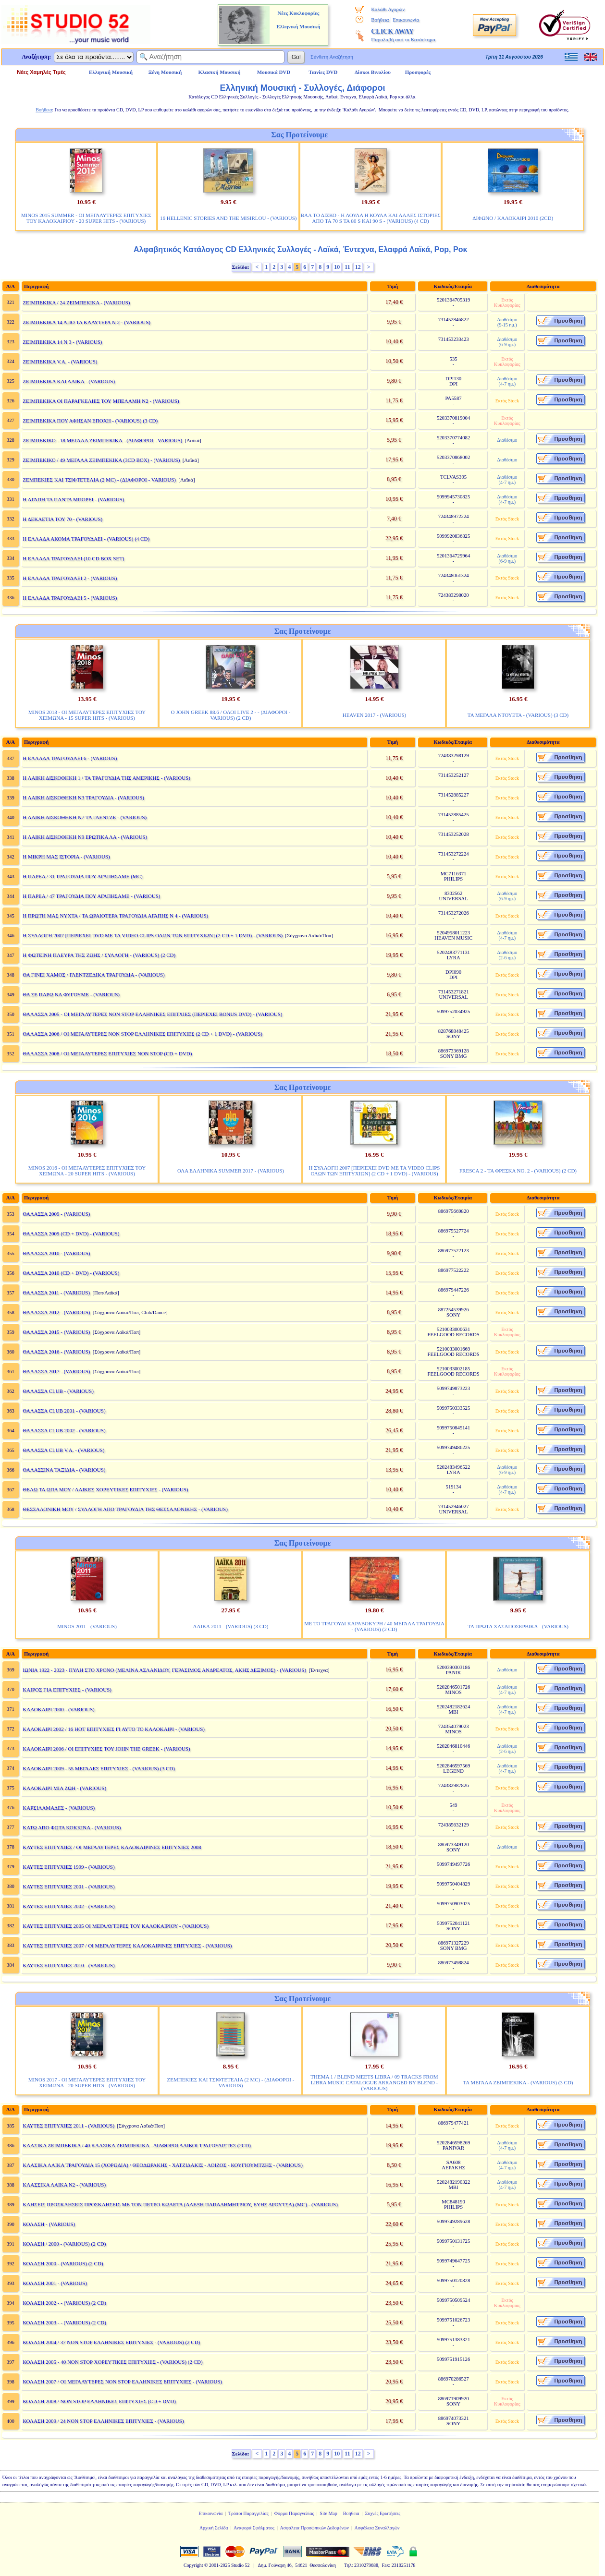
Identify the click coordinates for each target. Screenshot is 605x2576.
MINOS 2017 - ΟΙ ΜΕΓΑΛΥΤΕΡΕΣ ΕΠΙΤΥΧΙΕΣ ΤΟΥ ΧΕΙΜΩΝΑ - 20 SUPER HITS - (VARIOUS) (87, 2082)
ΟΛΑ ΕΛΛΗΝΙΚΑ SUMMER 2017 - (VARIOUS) (230, 1170)
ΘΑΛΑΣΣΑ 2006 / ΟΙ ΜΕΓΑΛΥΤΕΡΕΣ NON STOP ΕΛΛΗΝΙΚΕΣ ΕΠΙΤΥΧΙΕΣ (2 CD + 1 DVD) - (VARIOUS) (142, 1034)
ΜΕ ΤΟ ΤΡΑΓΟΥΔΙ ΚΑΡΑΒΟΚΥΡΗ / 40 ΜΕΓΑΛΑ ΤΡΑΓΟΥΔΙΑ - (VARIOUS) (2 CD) (374, 1626)
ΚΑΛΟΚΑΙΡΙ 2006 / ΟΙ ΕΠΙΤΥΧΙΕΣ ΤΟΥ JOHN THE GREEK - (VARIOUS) (106, 1749)
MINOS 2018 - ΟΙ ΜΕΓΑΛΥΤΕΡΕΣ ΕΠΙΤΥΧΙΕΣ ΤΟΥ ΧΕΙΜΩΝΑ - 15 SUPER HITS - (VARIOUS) (87, 715)
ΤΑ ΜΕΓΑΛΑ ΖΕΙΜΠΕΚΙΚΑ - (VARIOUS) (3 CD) (518, 2082)
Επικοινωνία (406, 20)
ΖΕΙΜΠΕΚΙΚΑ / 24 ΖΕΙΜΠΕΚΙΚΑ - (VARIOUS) (76, 302)
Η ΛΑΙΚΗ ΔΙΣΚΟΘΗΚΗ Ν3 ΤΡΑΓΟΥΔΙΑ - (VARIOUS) (83, 797)
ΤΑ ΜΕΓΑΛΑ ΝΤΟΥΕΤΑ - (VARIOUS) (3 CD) (518, 715)
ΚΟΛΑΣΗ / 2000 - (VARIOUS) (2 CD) (64, 2244)
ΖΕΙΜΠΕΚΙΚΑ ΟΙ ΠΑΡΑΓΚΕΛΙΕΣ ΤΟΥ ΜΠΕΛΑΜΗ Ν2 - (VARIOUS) (101, 401)
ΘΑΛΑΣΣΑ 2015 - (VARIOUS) (56, 1332)
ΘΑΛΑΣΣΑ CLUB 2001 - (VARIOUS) (64, 1411)
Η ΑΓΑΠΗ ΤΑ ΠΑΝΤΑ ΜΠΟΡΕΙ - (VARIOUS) (73, 499)
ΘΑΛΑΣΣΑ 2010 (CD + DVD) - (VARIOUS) (71, 1273)
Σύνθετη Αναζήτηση (331, 57)
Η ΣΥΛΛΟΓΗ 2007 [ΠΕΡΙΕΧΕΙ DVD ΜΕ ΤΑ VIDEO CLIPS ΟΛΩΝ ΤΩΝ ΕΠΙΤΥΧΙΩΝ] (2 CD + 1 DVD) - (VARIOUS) (153, 935)
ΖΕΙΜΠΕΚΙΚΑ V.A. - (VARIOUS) (60, 361)
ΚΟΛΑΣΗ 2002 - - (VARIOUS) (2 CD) (64, 2303)
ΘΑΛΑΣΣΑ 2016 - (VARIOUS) (56, 1352)
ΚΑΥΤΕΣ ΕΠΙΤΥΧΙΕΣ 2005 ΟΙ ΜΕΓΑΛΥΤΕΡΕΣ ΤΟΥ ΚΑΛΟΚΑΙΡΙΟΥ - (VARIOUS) (116, 1926)
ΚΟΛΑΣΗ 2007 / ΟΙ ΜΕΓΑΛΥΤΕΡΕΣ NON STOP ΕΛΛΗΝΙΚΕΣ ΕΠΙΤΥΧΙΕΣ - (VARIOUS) (122, 2381)
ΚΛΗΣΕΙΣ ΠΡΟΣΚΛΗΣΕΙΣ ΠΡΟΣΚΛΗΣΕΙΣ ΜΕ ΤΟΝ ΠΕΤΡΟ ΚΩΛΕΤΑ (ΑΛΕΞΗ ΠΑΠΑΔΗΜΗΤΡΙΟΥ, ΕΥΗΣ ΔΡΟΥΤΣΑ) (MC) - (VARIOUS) (180, 2204)
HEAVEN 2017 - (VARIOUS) (375, 715)
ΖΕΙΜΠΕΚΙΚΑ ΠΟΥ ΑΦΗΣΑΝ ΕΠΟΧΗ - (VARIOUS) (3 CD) (90, 420)
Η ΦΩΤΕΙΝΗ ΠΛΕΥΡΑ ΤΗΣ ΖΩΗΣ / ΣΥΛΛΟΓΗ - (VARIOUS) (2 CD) (99, 955)
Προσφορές (418, 72)
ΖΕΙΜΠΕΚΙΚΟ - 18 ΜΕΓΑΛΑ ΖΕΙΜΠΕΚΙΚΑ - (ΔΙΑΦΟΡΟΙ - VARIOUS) (102, 440)
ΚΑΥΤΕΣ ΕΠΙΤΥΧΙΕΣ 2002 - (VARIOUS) (68, 1906)
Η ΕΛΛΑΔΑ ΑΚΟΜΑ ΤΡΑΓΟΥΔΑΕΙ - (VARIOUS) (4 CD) (86, 539)
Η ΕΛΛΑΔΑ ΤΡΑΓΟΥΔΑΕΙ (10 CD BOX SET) (73, 558)
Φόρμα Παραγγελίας (294, 2513)
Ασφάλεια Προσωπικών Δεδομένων (314, 2527)
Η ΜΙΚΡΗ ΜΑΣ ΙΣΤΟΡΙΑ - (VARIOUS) (66, 856)
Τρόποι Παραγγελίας (248, 2513)
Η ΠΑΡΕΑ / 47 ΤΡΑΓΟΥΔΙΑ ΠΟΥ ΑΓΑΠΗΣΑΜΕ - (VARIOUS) (91, 896)
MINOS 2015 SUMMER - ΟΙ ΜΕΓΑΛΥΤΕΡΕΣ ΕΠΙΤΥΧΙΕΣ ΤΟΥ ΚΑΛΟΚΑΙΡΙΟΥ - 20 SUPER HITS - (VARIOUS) (86, 218)
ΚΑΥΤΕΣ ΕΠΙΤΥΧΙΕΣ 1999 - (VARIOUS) (68, 1867)
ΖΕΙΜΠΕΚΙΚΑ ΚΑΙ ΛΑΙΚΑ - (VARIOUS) (69, 381)
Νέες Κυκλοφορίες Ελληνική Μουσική (298, 19)
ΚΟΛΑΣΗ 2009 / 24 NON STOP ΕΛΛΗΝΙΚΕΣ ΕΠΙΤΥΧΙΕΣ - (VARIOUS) (103, 2421)
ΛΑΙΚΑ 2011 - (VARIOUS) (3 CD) (231, 1626)
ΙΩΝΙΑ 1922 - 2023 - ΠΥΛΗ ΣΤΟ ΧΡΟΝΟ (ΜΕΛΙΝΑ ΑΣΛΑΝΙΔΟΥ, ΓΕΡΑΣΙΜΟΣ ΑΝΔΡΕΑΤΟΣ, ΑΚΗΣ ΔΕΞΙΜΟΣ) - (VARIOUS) (164, 1670)
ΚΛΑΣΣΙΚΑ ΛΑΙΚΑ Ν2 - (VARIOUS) (64, 2185)
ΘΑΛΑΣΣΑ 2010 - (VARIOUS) (56, 1253)
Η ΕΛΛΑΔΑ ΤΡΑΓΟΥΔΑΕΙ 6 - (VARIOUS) (70, 758)
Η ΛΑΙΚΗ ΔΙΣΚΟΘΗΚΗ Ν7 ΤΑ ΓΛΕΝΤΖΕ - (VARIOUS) (85, 817)
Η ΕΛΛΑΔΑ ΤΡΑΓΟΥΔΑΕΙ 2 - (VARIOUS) (70, 578)
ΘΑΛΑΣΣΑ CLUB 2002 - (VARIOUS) (64, 1430)
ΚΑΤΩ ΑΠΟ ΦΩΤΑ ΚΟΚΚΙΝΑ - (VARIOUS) (72, 1827)
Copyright (193, 2565)
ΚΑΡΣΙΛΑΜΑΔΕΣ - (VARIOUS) (59, 1808)
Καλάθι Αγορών (388, 9)
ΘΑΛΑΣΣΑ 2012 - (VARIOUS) (56, 1312)
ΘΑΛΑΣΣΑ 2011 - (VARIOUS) (56, 1292)
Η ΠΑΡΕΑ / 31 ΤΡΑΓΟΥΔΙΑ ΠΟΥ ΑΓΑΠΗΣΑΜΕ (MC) (82, 876)
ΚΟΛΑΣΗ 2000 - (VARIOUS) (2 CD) (63, 2263)
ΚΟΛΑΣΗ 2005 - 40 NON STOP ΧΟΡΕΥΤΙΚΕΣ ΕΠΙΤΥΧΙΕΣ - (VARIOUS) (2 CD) (112, 2362)
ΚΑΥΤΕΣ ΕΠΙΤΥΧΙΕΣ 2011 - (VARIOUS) (68, 2126)
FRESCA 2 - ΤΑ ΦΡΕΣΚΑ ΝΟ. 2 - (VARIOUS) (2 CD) (518, 1170)
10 (337, 267)
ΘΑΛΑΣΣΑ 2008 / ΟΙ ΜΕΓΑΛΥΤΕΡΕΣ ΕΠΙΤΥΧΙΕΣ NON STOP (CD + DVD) (107, 1053)
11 (347, 267)
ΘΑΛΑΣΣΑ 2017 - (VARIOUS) (56, 1371)
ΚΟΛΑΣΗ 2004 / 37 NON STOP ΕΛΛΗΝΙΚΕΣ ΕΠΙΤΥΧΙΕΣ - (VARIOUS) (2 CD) (111, 2342)
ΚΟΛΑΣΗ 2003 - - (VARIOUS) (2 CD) (64, 2322)
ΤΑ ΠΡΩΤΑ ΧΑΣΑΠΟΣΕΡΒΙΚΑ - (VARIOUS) (518, 1626)
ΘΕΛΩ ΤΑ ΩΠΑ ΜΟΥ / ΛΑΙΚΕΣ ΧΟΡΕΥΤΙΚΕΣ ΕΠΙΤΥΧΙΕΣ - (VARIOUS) (105, 1489)
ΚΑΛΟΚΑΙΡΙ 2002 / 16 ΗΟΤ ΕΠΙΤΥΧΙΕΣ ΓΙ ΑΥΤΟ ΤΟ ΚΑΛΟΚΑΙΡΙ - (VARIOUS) (114, 1729)
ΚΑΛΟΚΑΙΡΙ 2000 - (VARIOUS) (58, 1709)
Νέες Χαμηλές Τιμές (41, 72)
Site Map (328, 2513)
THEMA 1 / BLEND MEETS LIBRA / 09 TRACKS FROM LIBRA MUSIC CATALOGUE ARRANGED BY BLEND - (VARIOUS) (374, 2082)
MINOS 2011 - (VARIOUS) (87, 1626)
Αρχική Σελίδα (213, 2527)
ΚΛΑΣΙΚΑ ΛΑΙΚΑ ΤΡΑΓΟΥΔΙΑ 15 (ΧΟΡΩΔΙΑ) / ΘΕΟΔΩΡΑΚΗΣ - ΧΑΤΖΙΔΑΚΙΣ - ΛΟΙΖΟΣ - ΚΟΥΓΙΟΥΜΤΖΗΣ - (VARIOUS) (162, 2165)
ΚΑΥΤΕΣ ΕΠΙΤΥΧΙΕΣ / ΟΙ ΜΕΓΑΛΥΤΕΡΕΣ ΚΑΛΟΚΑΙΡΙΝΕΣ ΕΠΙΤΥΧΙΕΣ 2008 (112, 1847)
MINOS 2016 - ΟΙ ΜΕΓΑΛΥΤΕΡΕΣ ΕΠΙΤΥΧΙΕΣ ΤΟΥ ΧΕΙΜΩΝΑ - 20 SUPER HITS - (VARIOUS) (87, 1170)
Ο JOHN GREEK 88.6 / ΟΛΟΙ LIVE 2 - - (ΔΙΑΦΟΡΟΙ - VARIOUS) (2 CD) (230, 715)
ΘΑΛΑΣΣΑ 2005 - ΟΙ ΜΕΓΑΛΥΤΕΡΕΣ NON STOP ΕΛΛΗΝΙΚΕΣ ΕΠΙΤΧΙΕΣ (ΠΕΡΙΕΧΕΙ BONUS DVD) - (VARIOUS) (152, 1014)
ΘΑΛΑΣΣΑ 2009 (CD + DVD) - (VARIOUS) (71, 1233)
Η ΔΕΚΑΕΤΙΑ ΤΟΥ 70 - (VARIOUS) (62, 519)
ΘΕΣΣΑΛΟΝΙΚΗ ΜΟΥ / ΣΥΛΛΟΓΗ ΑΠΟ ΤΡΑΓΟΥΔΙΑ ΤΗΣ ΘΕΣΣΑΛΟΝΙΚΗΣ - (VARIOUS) (125, 1509)
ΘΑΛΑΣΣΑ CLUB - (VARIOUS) (58, 1391)
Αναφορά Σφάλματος (254, 2527)
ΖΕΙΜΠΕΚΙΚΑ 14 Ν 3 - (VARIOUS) (62, 342)
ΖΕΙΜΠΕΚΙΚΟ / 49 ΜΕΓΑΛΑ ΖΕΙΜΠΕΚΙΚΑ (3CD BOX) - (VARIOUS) (101, 460)
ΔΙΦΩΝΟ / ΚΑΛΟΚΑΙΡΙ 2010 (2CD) (512, 218)
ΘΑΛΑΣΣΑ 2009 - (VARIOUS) (56, 1214)
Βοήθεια (380, 20)
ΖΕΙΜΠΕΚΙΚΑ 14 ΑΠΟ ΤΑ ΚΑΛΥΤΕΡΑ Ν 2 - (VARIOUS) (86, 322)
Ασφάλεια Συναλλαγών (376, 2527)
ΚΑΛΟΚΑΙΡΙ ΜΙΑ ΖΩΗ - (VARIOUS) (64, 1788)
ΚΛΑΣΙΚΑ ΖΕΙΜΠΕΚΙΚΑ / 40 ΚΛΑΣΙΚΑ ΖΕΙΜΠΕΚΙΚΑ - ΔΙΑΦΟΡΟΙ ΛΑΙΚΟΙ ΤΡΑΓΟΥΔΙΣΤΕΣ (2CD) (137, 2145)
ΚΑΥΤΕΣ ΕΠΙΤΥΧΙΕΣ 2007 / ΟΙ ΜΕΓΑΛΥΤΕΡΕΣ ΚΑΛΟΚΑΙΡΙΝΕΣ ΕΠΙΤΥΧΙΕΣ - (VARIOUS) (127, 1945)
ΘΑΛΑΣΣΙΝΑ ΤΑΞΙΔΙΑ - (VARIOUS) (64, 1470)
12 (358, 267)
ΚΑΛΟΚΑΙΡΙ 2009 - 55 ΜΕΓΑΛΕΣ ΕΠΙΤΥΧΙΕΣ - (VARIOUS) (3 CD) (99, 1768)
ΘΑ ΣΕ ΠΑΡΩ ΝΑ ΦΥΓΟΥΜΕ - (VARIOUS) (71, 994)
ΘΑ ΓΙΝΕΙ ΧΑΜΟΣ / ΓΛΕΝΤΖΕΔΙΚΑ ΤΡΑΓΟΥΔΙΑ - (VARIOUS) (93, 975)
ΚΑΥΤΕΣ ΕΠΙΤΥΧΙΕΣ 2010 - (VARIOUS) (68, 1965)
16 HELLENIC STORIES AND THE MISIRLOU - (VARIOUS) (228, 218)
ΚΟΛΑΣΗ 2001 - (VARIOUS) (55, 2283)
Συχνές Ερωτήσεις (383, 2513)
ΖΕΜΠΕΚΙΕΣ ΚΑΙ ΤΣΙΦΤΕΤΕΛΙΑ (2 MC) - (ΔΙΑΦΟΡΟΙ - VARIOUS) (99, 480)
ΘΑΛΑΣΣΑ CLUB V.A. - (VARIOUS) (63, 1450)
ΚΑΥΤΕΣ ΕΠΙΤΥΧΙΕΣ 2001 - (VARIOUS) (68, 1886)
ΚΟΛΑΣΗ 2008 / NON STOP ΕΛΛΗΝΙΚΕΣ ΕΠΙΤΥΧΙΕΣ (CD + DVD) (99, 2401)
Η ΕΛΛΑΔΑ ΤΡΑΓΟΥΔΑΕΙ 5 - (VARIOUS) (70, 598)
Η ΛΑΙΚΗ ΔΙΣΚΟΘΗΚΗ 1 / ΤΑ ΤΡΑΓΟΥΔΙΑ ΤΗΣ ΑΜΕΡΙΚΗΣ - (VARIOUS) (106, 778)
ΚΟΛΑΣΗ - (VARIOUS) (49, 2224)
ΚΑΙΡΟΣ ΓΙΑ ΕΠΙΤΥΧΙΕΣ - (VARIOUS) (67, 1690)
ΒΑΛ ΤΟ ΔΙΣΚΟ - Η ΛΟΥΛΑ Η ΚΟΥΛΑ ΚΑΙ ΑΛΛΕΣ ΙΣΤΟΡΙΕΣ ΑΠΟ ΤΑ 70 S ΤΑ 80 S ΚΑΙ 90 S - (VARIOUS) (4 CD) (371, 218)
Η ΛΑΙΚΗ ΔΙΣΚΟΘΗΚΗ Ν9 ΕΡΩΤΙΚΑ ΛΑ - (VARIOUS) (85, 837)
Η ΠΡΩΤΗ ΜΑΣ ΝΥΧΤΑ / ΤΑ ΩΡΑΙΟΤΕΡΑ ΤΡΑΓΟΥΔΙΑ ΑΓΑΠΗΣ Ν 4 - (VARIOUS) (115, 916)
